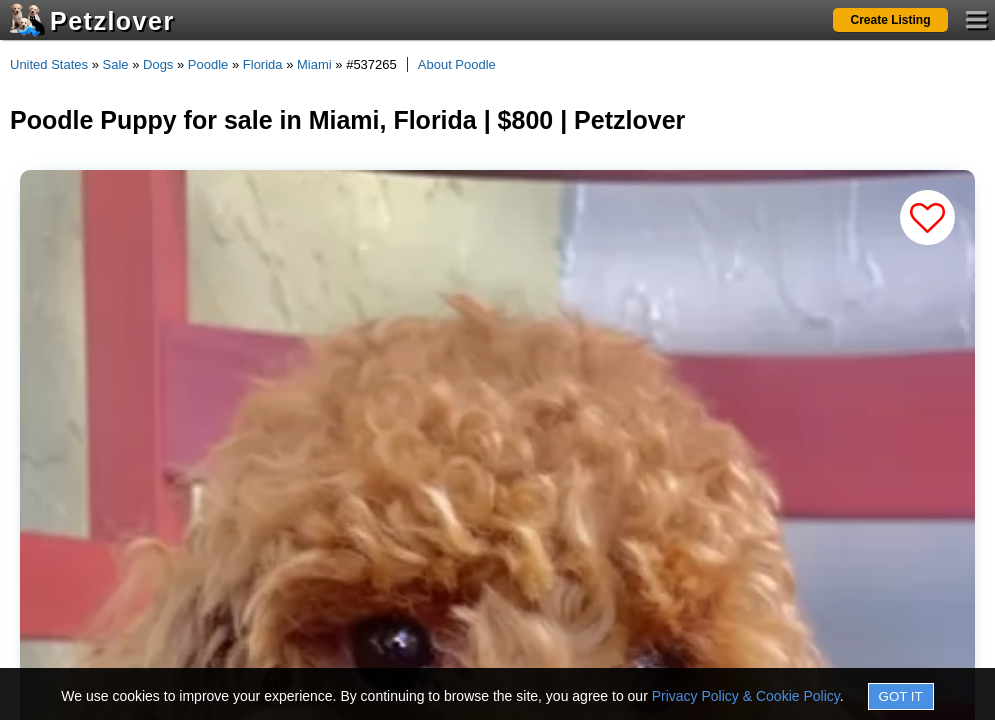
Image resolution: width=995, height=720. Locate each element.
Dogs (158, 64)
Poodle (208, 64)
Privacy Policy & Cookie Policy (746, 696)
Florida (263, 64)
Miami (314, 64)
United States (49, 64)
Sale (116, 64)
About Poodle (457, 64)
